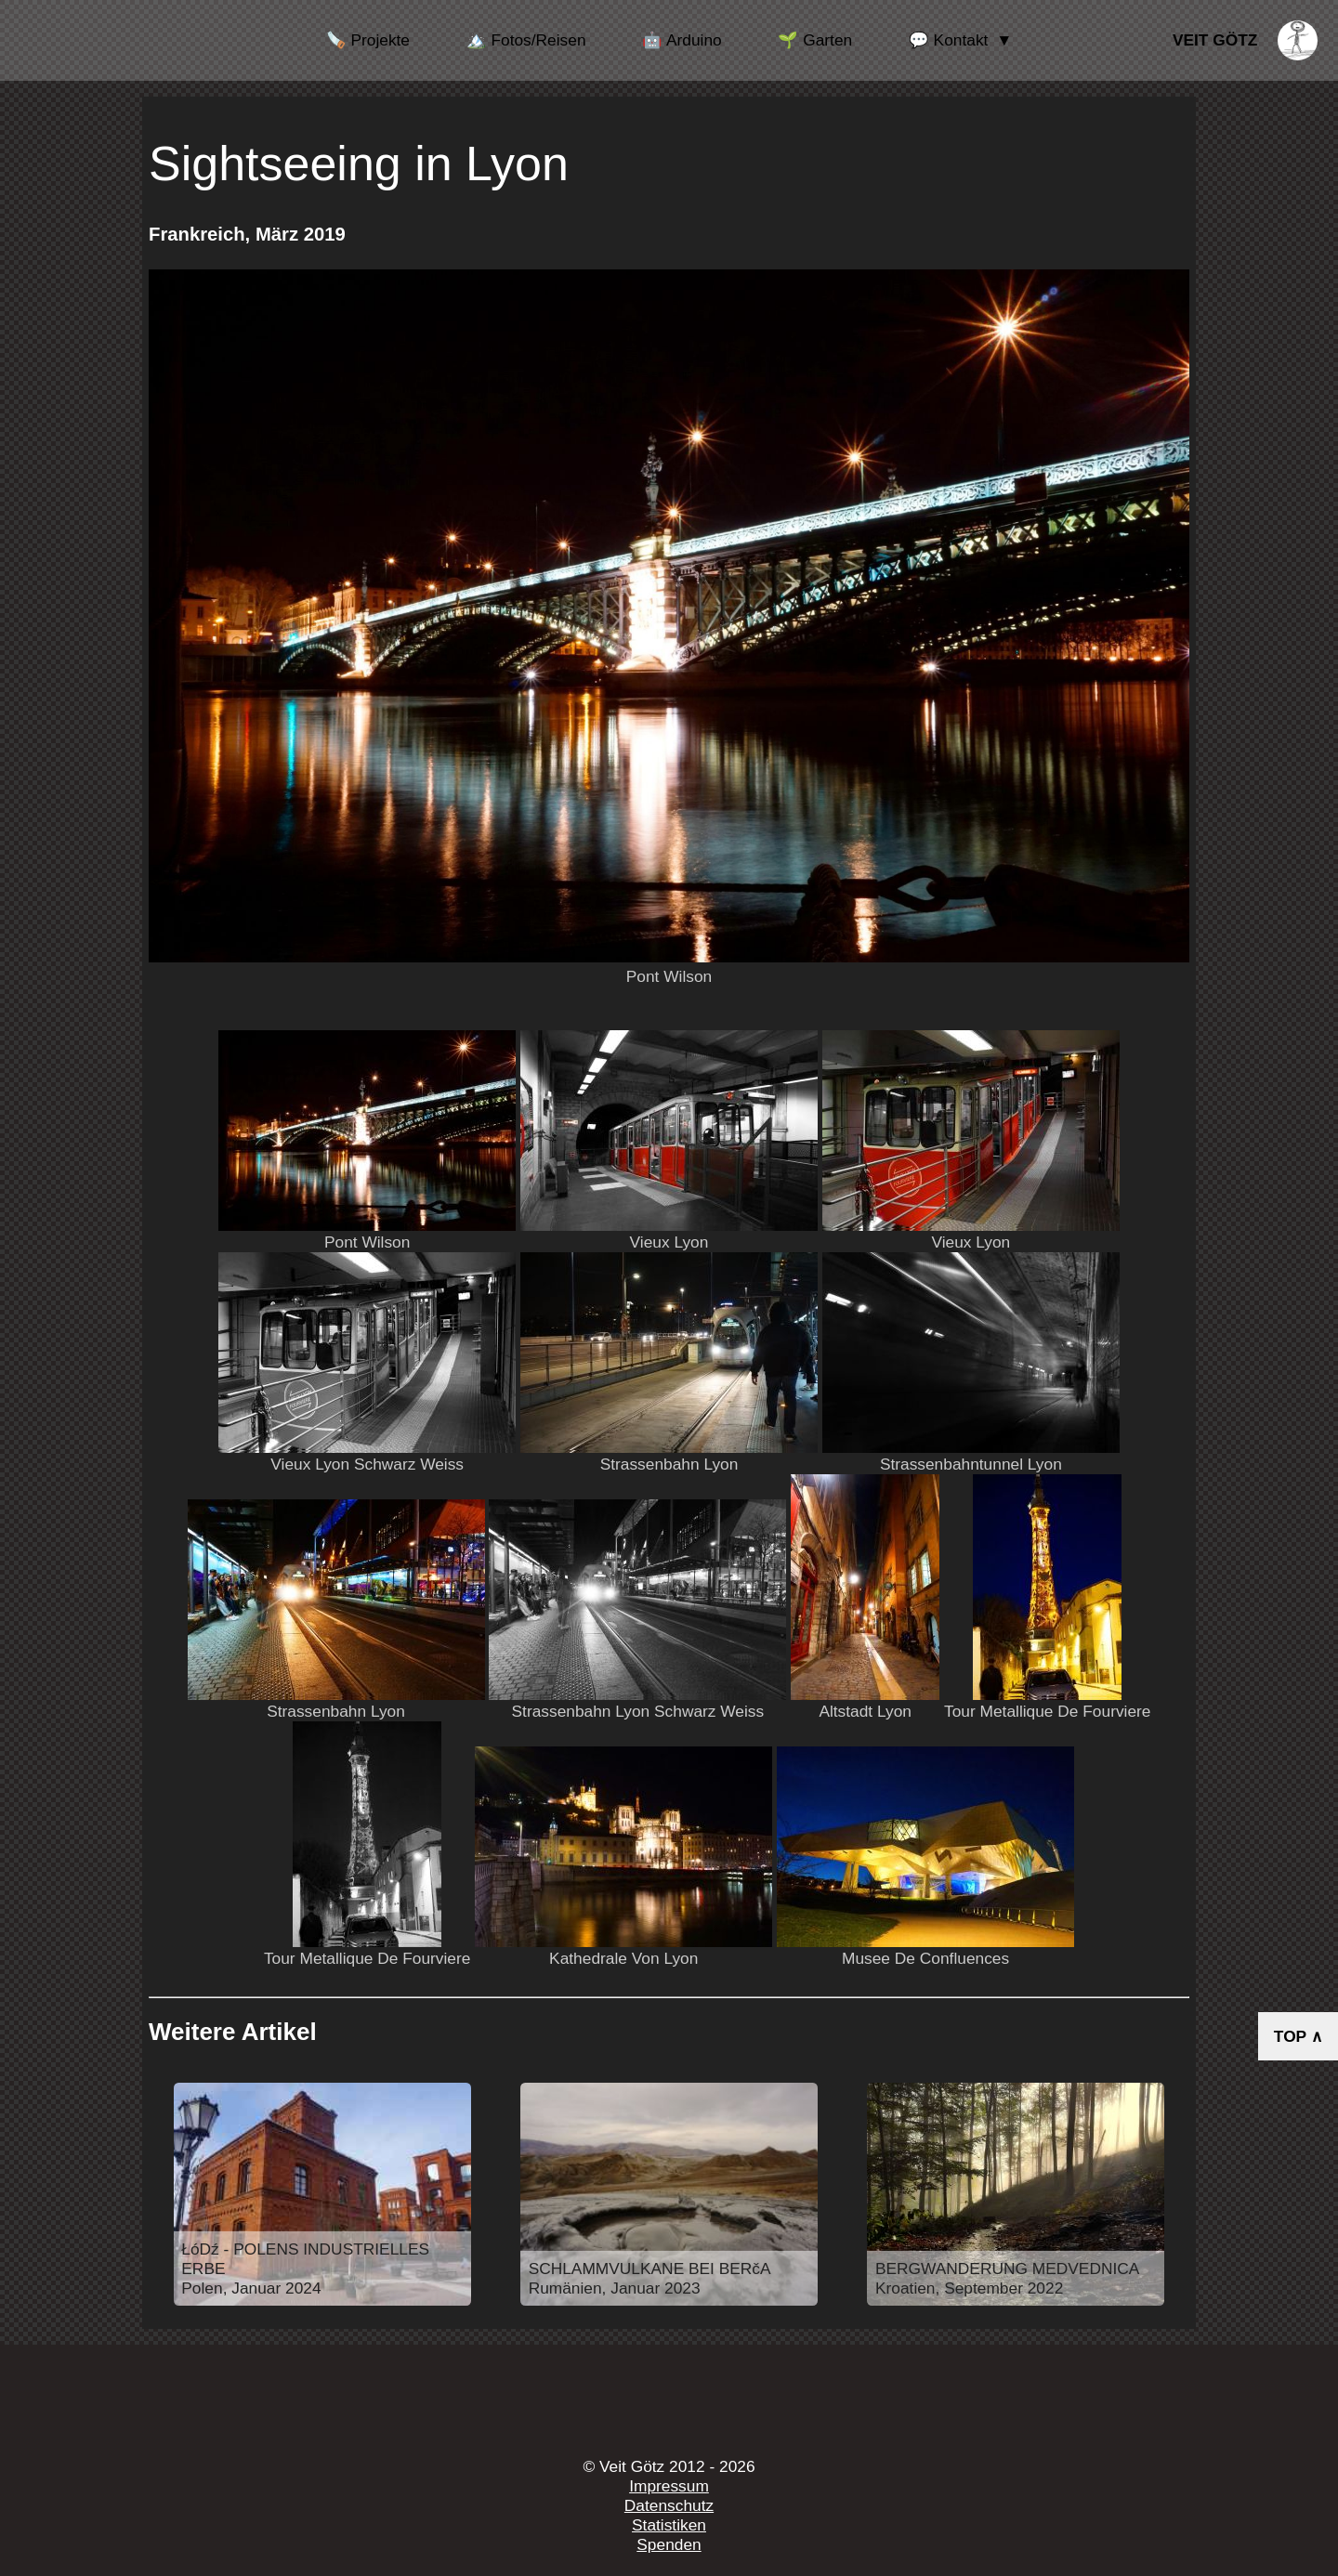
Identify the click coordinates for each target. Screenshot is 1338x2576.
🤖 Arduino (682, 40)
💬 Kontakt (949, 40)
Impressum (669, 2486)
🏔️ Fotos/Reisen (526, 40)
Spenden (668, 2544)
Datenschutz (669, 2505)
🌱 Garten (815, 40)
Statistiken (669, 2525)
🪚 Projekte (368, 40)
